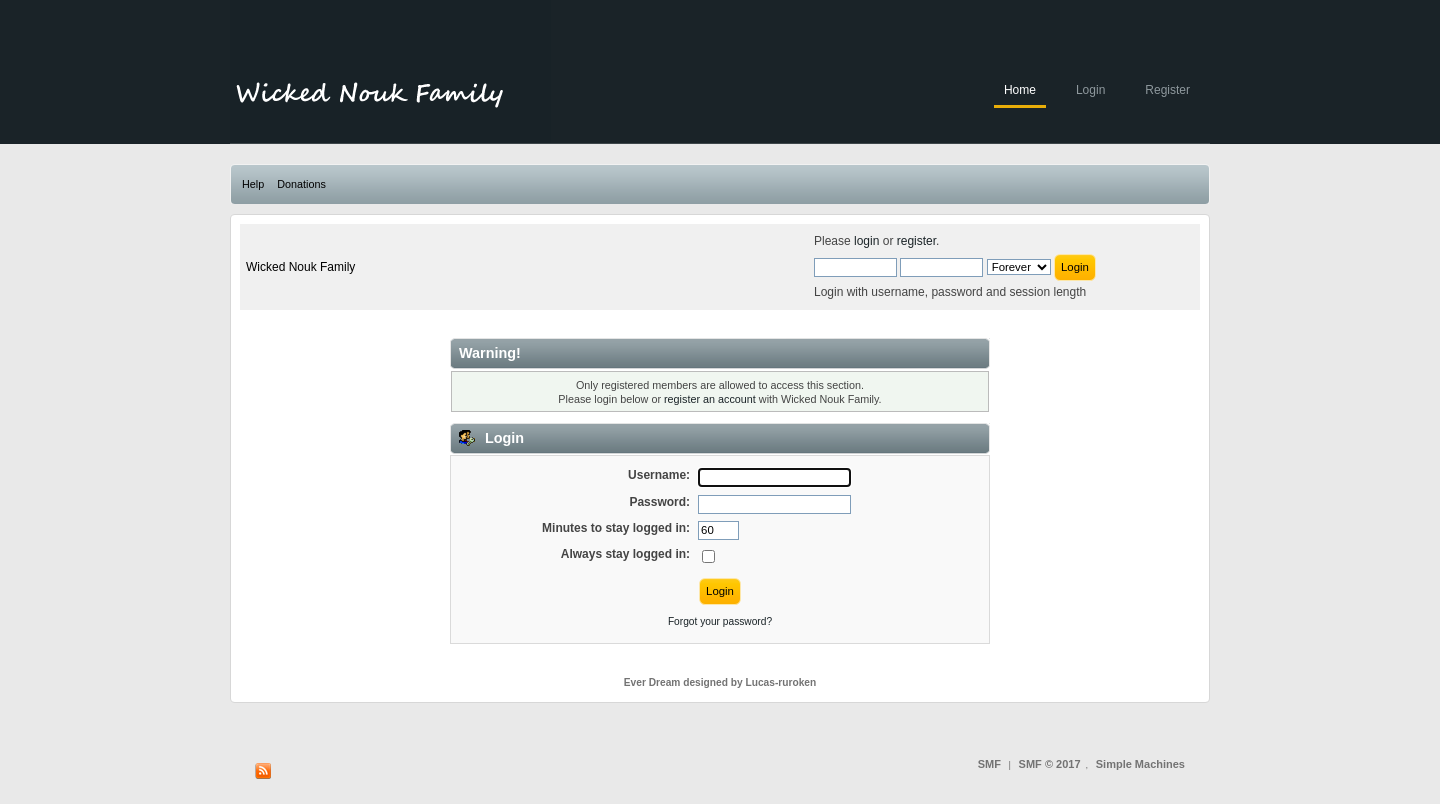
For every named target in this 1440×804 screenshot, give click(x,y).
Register (1167, 90)
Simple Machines (1140, 764)
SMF (989, 764)
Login (1090, 90)
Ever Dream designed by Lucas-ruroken (720, 682)
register (916, 241)
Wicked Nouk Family (300, 267)
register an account (710, 399)
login (866, 241)
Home (1020, 90)
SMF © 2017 (1050, 764)
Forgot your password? (720, 621)
